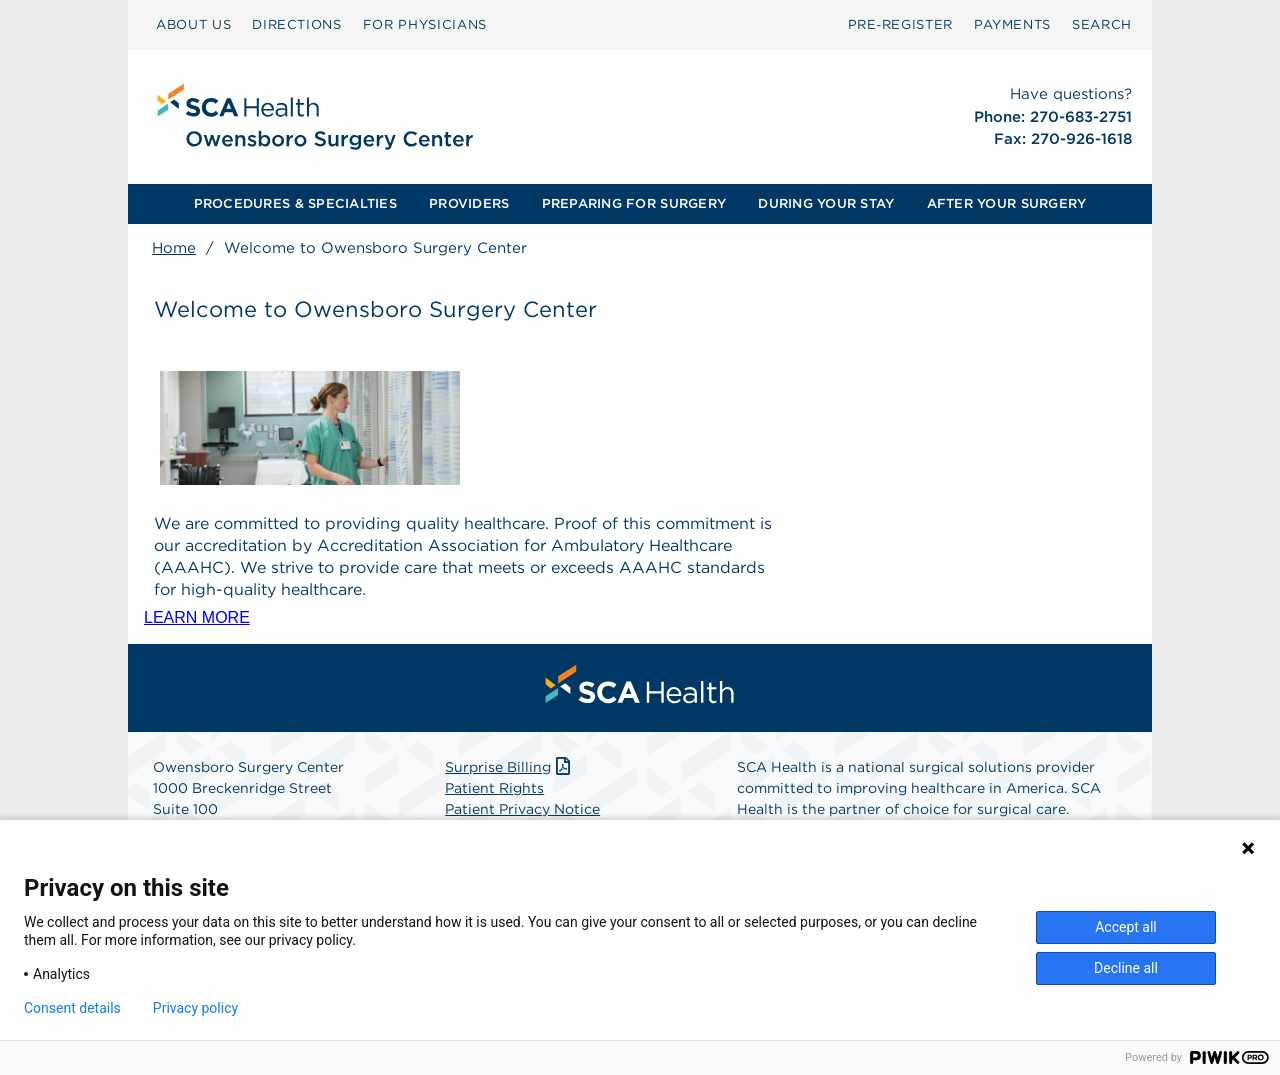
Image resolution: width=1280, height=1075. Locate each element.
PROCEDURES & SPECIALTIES (295, 203)
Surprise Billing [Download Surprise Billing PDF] (509, 767)
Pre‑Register (900, 24)
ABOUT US (193, 24)
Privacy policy (195, 1008)
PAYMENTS (1012, 24)
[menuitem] (193, 25)
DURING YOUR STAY (826, 203)
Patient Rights (494, 788)
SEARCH (1102, 24)
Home (174, 248)
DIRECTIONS (297, 24)
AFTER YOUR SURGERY (1007, 203)
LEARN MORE (197, 617)
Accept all (1126, 927)
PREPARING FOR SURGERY (634, 203)
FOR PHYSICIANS (425, 24)
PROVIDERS (469, 203)
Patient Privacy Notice (522, 809)
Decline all (1126, 968)
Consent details (72, 1008)
